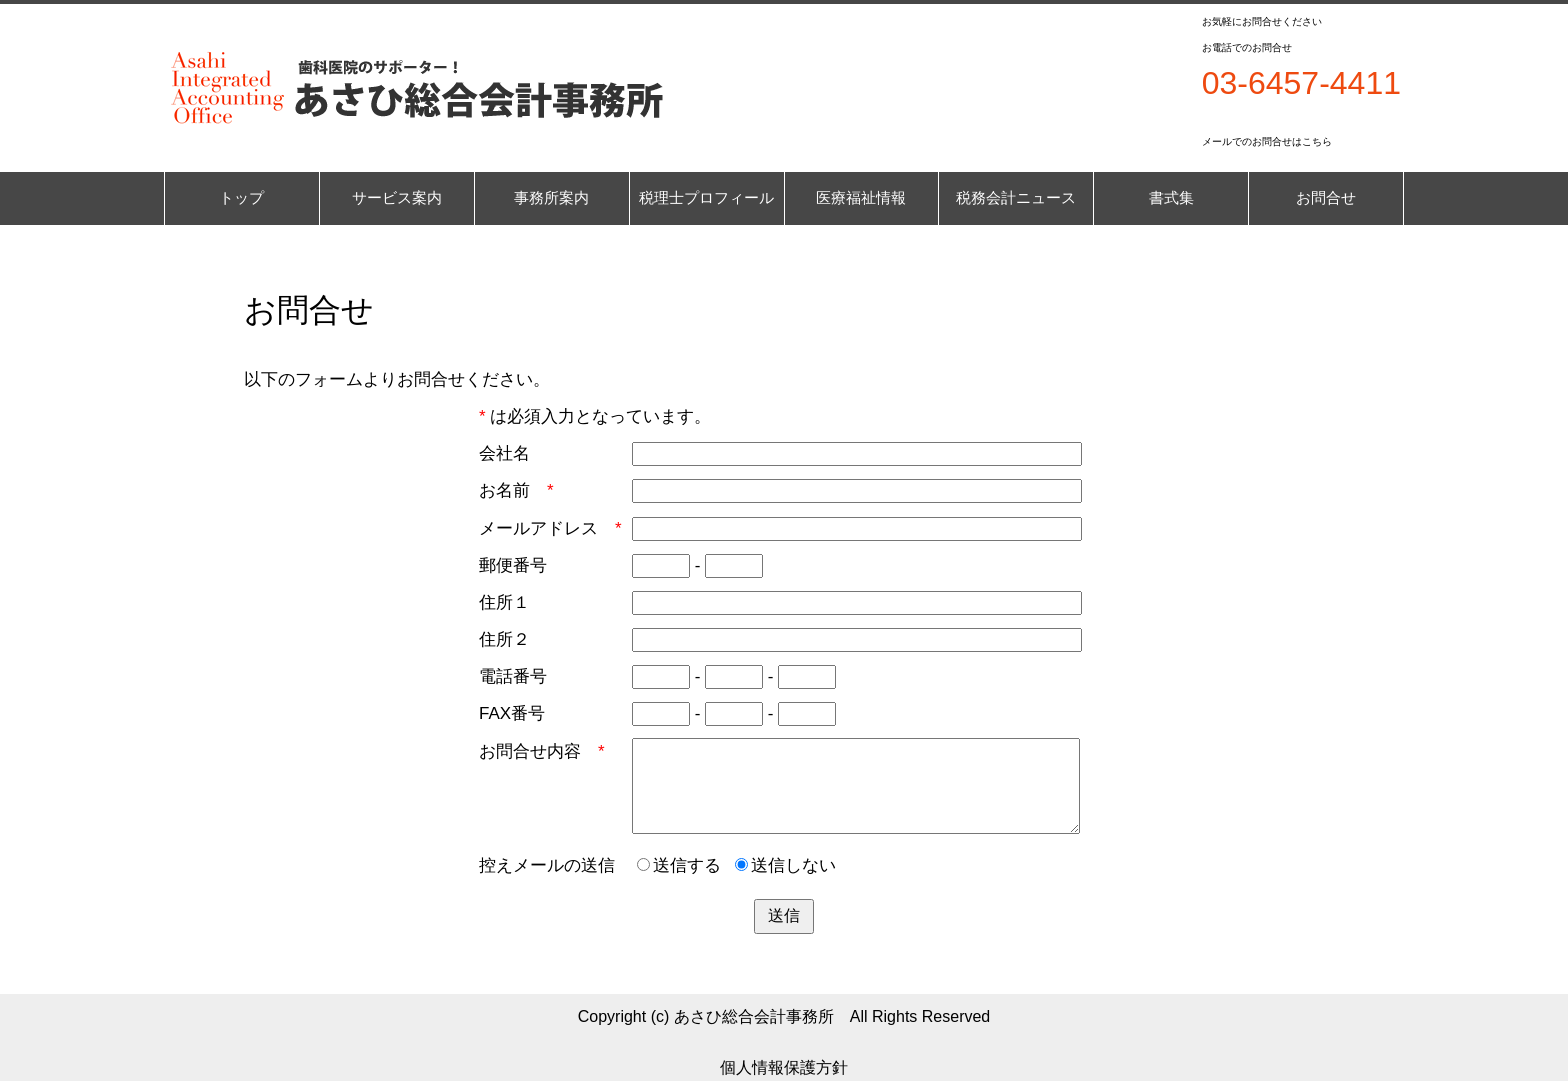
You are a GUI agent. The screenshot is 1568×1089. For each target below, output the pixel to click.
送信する (679, 865)
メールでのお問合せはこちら (1267, 141)
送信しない (785, 865)
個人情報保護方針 (784, 1067)
